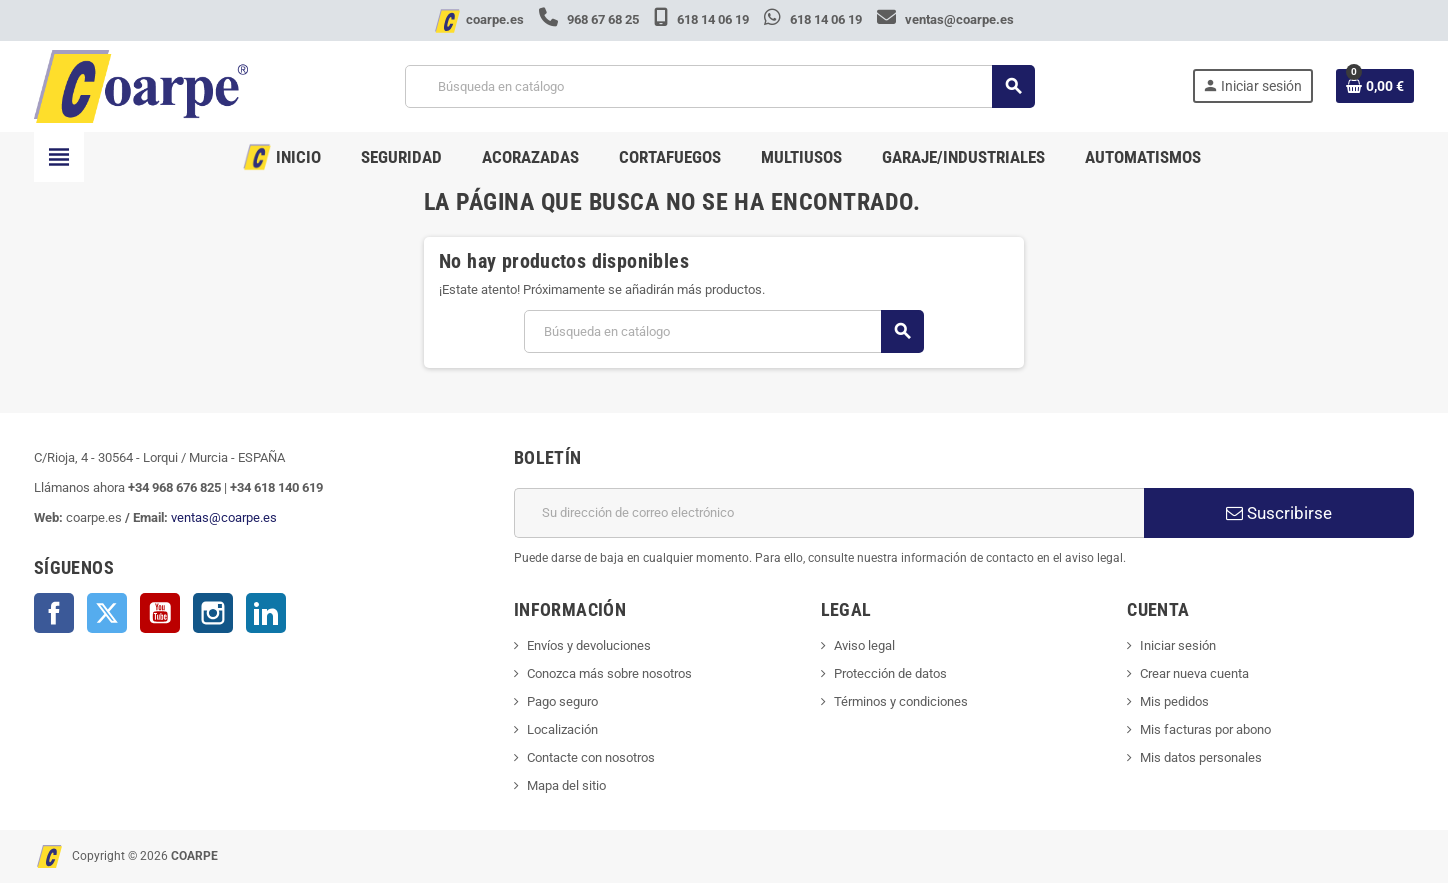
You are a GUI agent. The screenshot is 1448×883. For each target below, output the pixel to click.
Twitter (107, 613)
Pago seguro (562, 701)
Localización (562, 729)
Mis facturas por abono (1205, 729)
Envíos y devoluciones (589, 645)
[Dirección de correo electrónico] (829, 513)
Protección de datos (890, 673)
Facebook (54, 613)
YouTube (160, 613)
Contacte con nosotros (591, 757)
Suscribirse (1279, 513)
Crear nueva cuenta (1194, 673)
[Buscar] (719, 86)
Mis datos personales (1201, 757)
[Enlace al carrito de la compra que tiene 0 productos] (1375, 86)
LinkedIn (266, 613)
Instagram (213, 613)
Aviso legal (864, 645)
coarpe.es (495, 19)
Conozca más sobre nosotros (609, 673)
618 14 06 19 (703, 19)
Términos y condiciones (901, 701)
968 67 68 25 (590, 19)
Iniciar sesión (1178, 645)
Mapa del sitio (566, 785)
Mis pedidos (1174, 701)
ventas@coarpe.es (945, 19)
